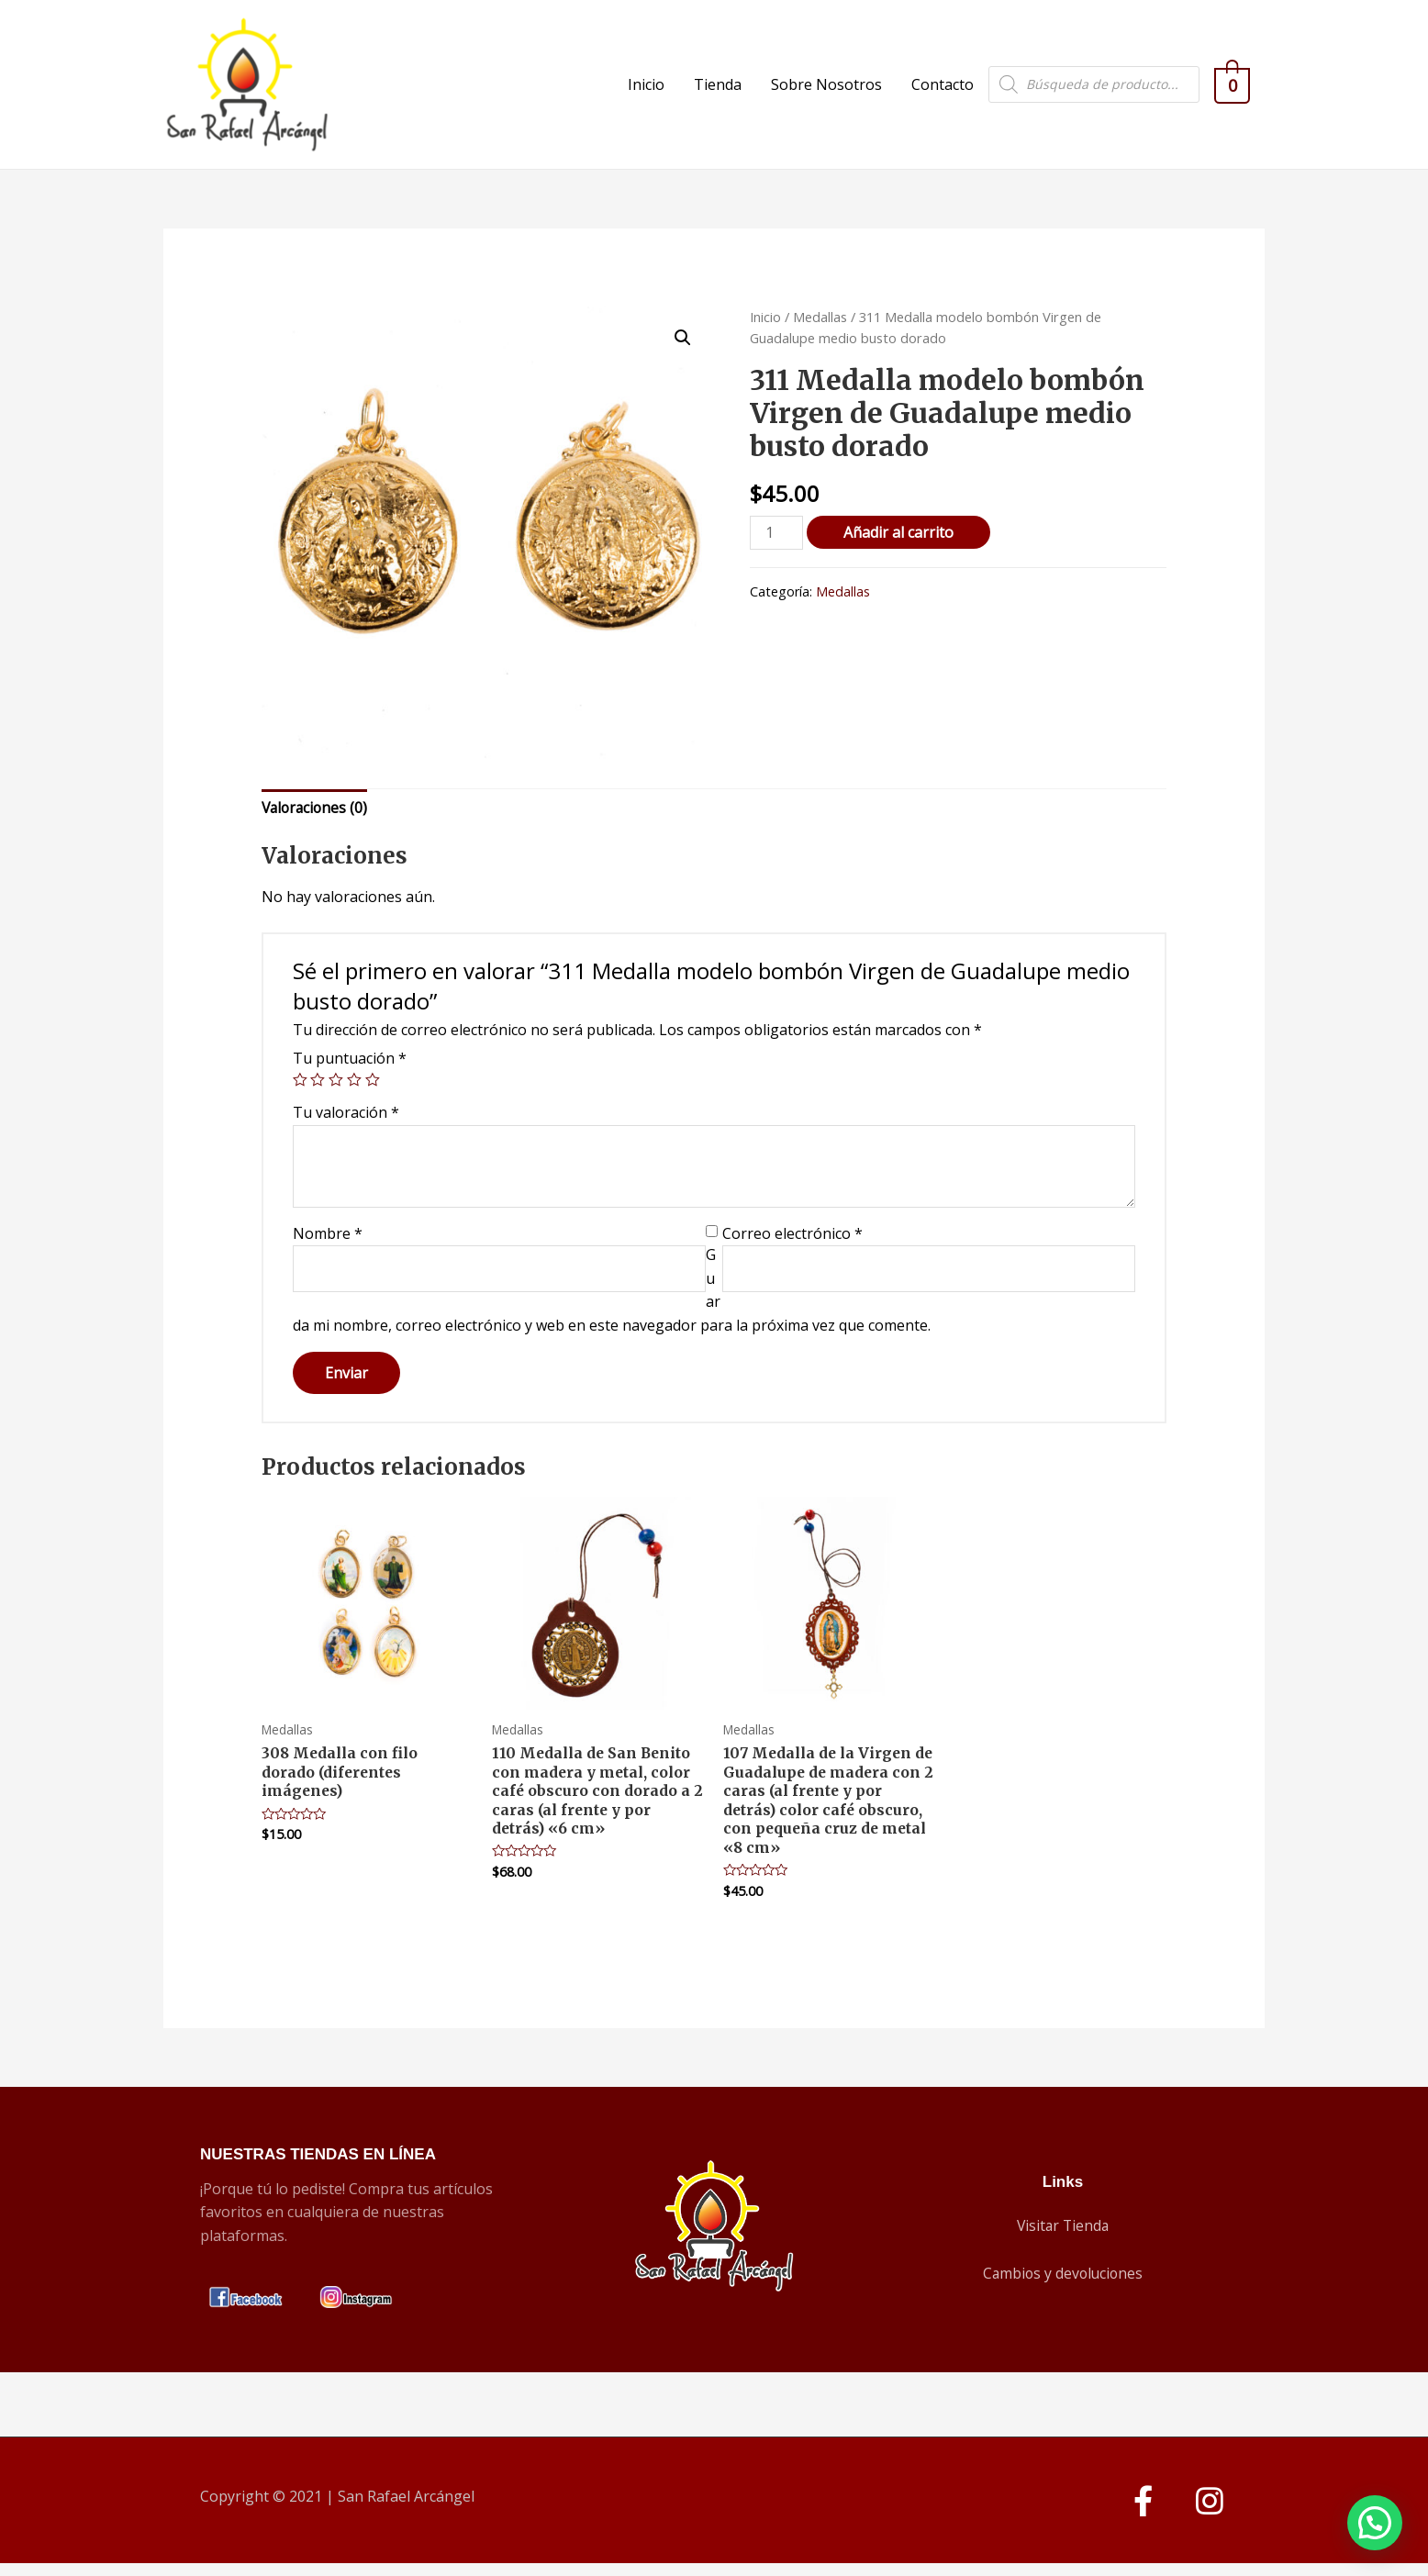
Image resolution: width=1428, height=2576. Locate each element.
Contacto (951, 89)
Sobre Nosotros (835, 89)
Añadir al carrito (899, 541)
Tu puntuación (350, 1068)
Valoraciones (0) (317, 818)
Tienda (727, 89)
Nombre (328, 1243)
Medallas (820, 326)
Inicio (655, 89)
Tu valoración (346, 1122)
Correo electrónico (792, 1243)
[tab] (317, 818)
